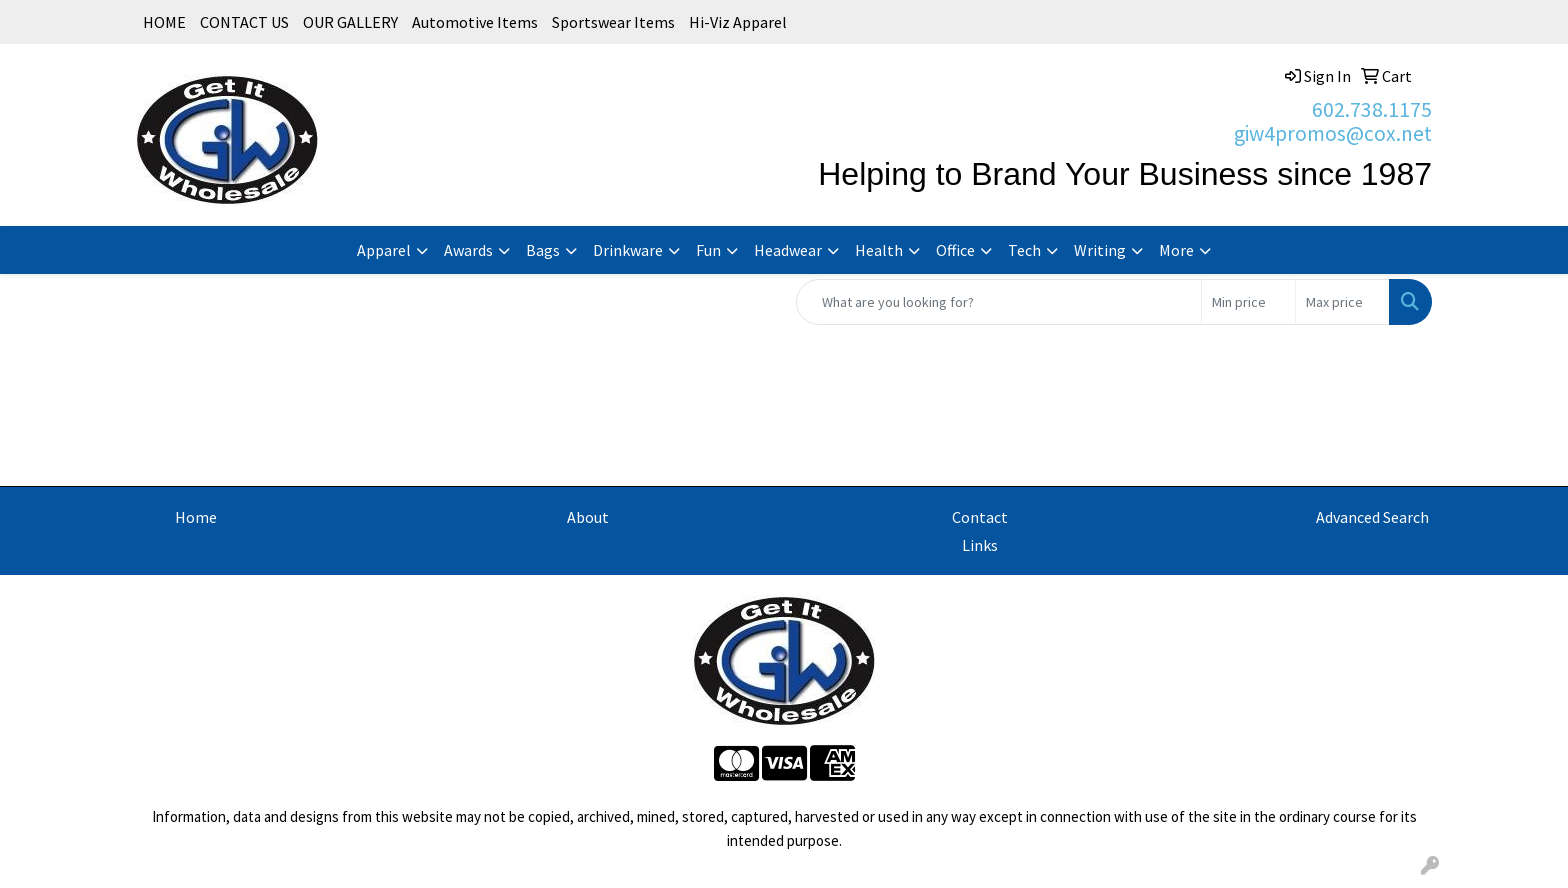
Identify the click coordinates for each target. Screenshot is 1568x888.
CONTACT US (244, 22)
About (588, 517)
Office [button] (955, 250)
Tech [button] (1024, 250)
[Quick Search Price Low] (1248, 302)
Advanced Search (1372, 517)
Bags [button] (543, 250)
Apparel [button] (384, 250)
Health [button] (879, 250)
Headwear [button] (788, 250)
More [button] (1176, 250)
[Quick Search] (999, 302)
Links (980, 545)
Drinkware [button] (628, 250)
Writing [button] (1100, 250)
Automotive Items (475, 22)
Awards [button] (468, 250)
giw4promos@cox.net (1333, 133)
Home (196, 517)
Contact (980, 517)
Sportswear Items (613, 22)
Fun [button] (708, 250)
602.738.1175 (1372, 109)
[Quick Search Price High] (1342, 302)
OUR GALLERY (350, 22)
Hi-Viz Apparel (738, 22)
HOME (164, 22)
